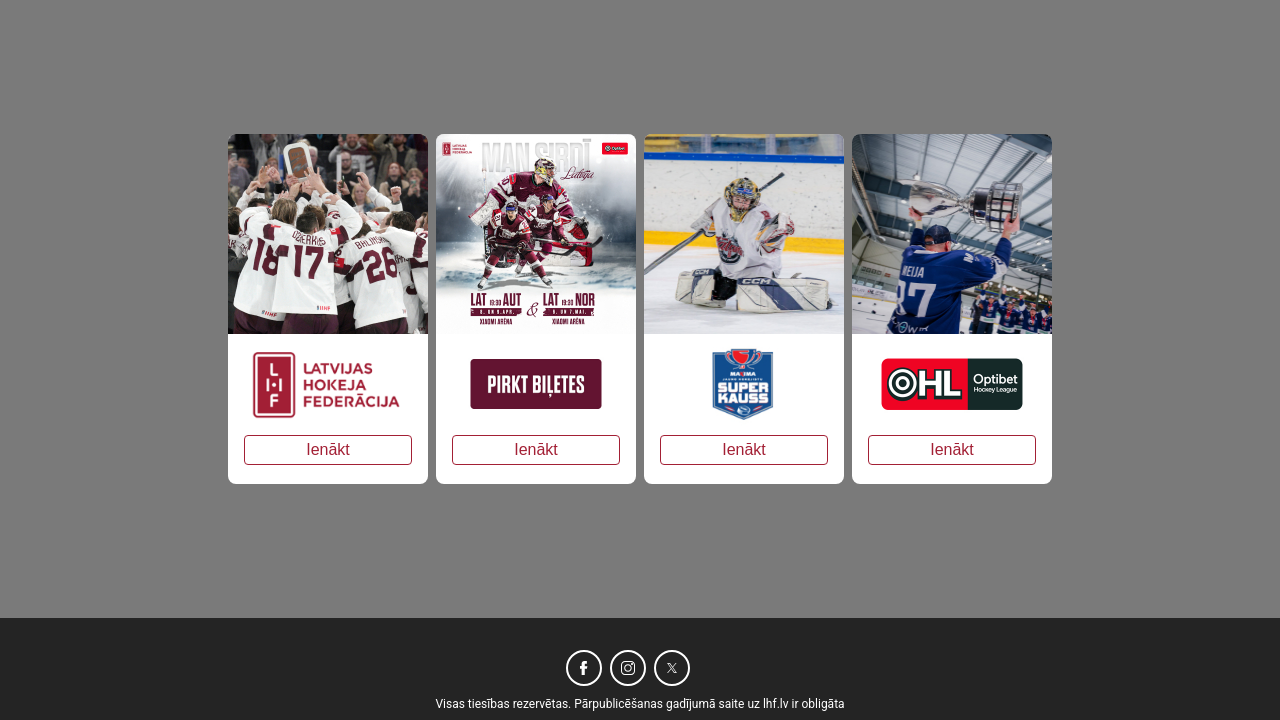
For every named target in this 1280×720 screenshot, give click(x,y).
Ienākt (328, 449)
